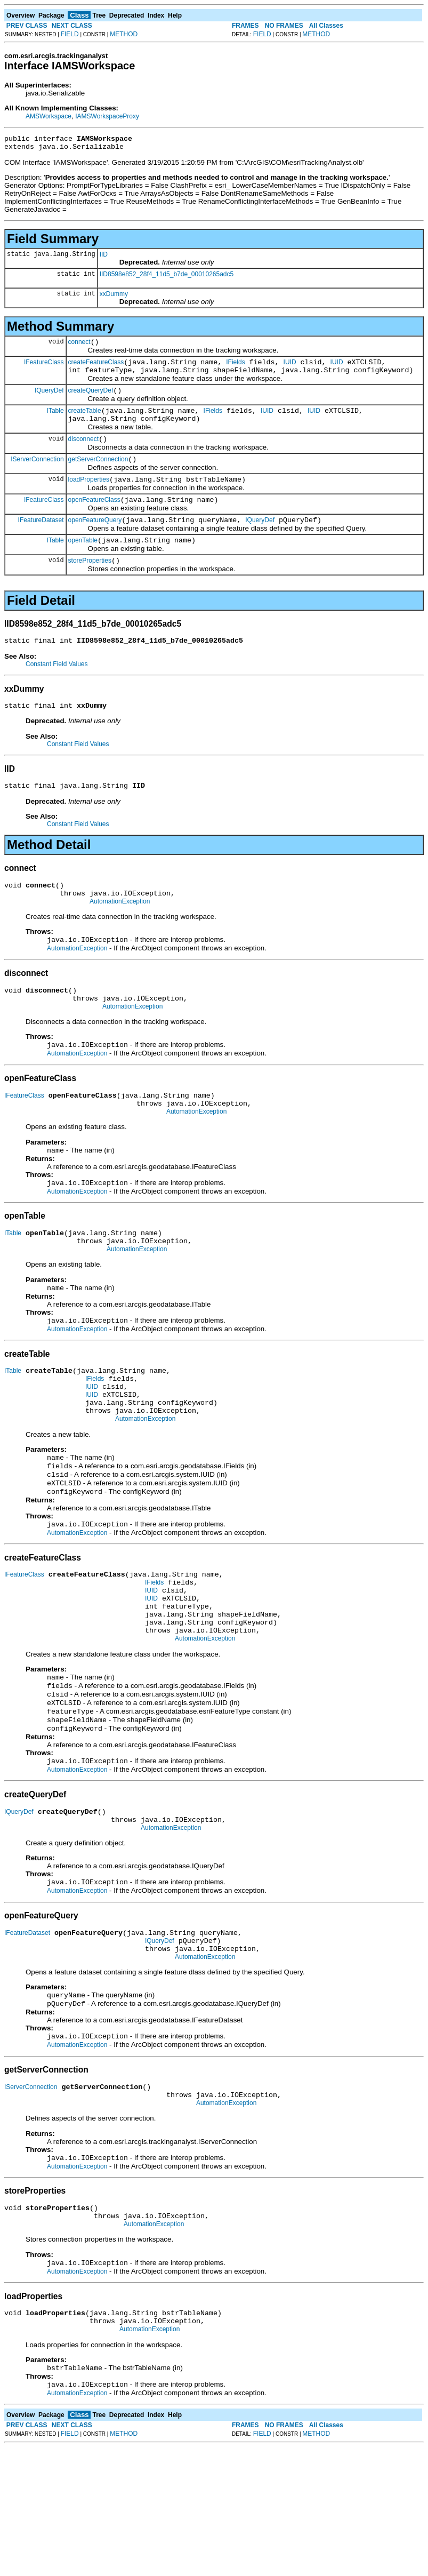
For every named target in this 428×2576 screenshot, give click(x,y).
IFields (235, 368)
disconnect (83, 453)
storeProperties (89, 584)
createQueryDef (91, 400)
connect (79, 346)
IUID (290, 368)
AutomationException (120, 935)
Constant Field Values (57, 689)
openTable (83, 562)
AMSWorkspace (48, 116)
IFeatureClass (44, 368)
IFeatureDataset (41, 540)
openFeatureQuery (95, 541)
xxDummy (114, 297)
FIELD (70, 34)
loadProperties (88, 497)
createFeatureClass (96, 368)
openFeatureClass (94, 519)
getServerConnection (98, 475)
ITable (55, 421)
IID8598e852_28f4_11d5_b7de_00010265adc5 (167, 277)
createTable (84, 422)
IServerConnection (37, 474)
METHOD (124, 34)
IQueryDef (49, 399)
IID (104, 257)
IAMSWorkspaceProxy (107, 116)
